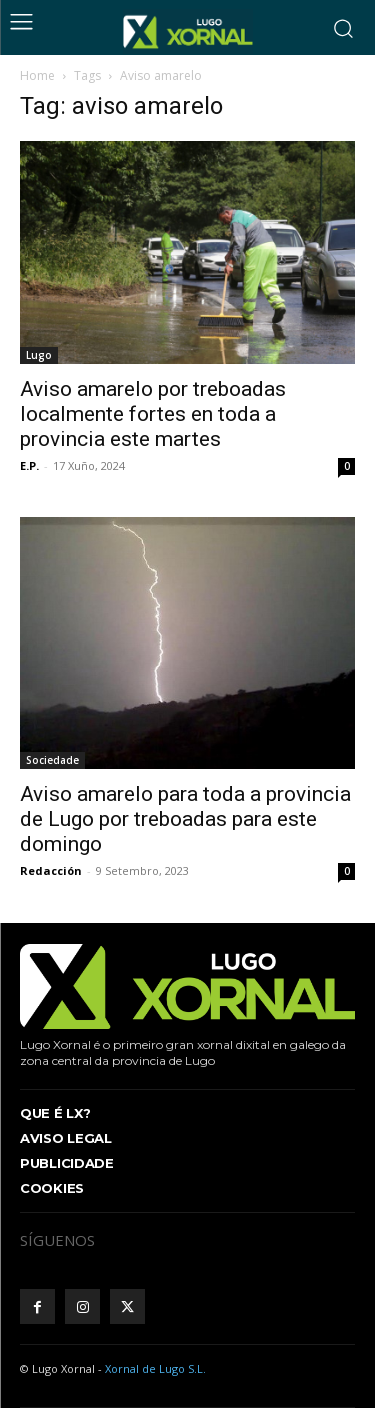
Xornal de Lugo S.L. (155, 1368)
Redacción (51, 870)
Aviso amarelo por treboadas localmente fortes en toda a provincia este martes (153, 414)
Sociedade (52, 760)
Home (37, 75)
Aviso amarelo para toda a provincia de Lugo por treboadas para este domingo (185, 819)
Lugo (39, 355)
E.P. (29, 465)
